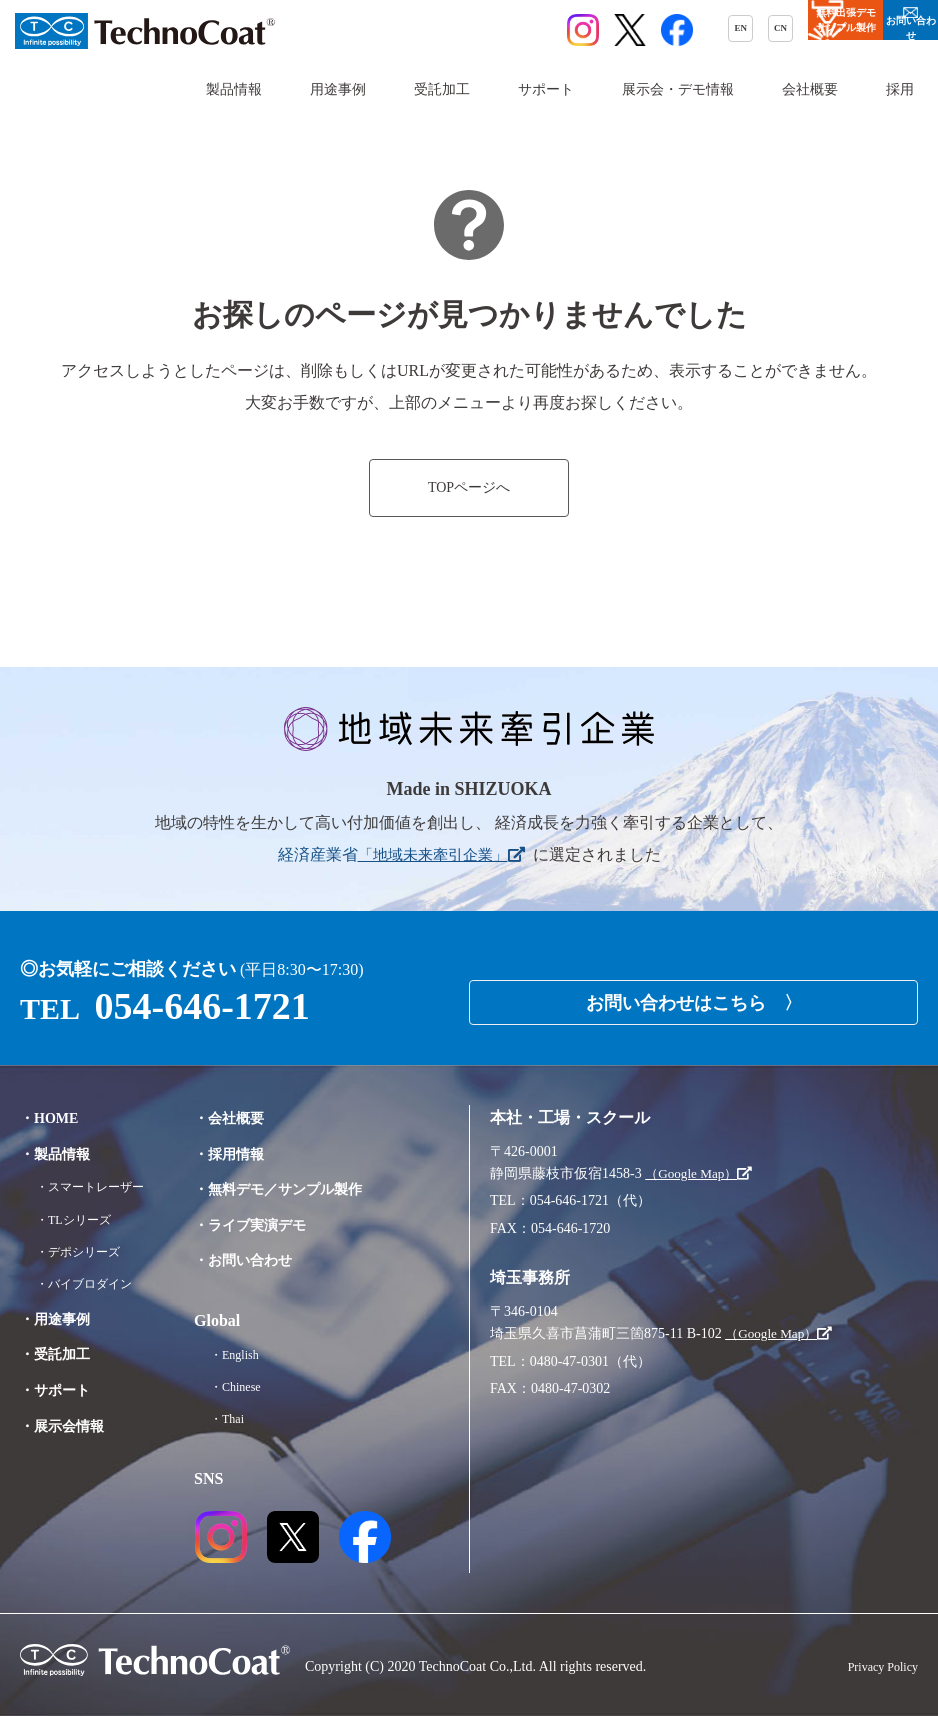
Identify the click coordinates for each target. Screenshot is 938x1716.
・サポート (60, 1411)
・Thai (244, 1418)
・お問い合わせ (264, 1259)
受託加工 (442, 89)
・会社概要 (248, 1117)
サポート (546, 89)
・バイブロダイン (92, 1306)
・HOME (53, 1117)
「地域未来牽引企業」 (441, 854)
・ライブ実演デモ (272, 1224)
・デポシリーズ (85, 1273)
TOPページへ (469, 488)
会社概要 (810, 89)
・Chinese (253, 1386)
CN (593, 31)
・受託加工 (60, 1376)
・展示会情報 (68, 1447)
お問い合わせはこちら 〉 (694, 996)
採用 (900, 89)
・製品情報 (60, 1153)
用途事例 (338, 89)
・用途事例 (60, 1340)
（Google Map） (702, 1173)
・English (252, 1354)
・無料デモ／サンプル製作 (304, 1188)
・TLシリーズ (79, 1241)
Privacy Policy (877, 1666)
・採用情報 (248, 1153)
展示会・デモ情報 (678, 89)
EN (539, 31)
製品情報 (234, 89)
